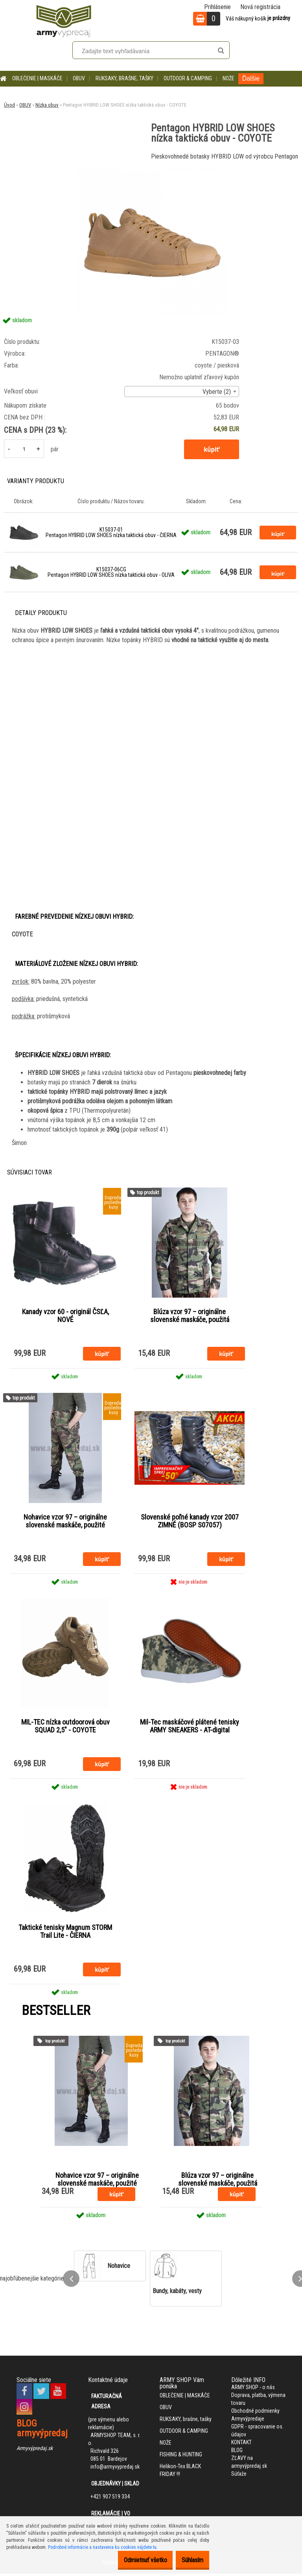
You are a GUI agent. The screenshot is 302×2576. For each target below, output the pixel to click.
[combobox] (181, 391)
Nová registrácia (260, 7)
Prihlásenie (217, 7)
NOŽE (228, 78)
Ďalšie (251, 78)
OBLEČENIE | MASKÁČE (37, 78)
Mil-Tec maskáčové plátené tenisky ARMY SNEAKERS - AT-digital (189, 1728)
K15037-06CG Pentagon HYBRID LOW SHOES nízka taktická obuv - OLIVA (111, 572)
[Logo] (63, 19)
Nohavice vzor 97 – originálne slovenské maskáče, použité (65, 1522)
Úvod (9, 105)
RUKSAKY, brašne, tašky (124, 78)
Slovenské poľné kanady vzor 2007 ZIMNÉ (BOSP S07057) (190, 1522)
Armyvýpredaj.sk (35, 2450)
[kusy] (24, 449)
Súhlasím (188, 2560)
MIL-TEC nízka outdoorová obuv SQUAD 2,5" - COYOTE (65, 1728)
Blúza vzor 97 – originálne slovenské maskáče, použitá (189, 1316)
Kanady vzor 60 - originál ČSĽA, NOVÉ (65, 1316)
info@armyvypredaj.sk (115, 2469)
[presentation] (71, 2281)
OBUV (79, 78)
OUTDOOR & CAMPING (188, 78)
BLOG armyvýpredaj (42, 2430)
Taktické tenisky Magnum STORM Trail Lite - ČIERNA (65, 1933)
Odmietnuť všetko (133, 2560)
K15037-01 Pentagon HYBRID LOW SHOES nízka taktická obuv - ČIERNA (111, 532)
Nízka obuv (47, 105)
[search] (221, 50)
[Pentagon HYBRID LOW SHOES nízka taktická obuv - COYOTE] (151, 169)
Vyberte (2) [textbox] (217, 391)
